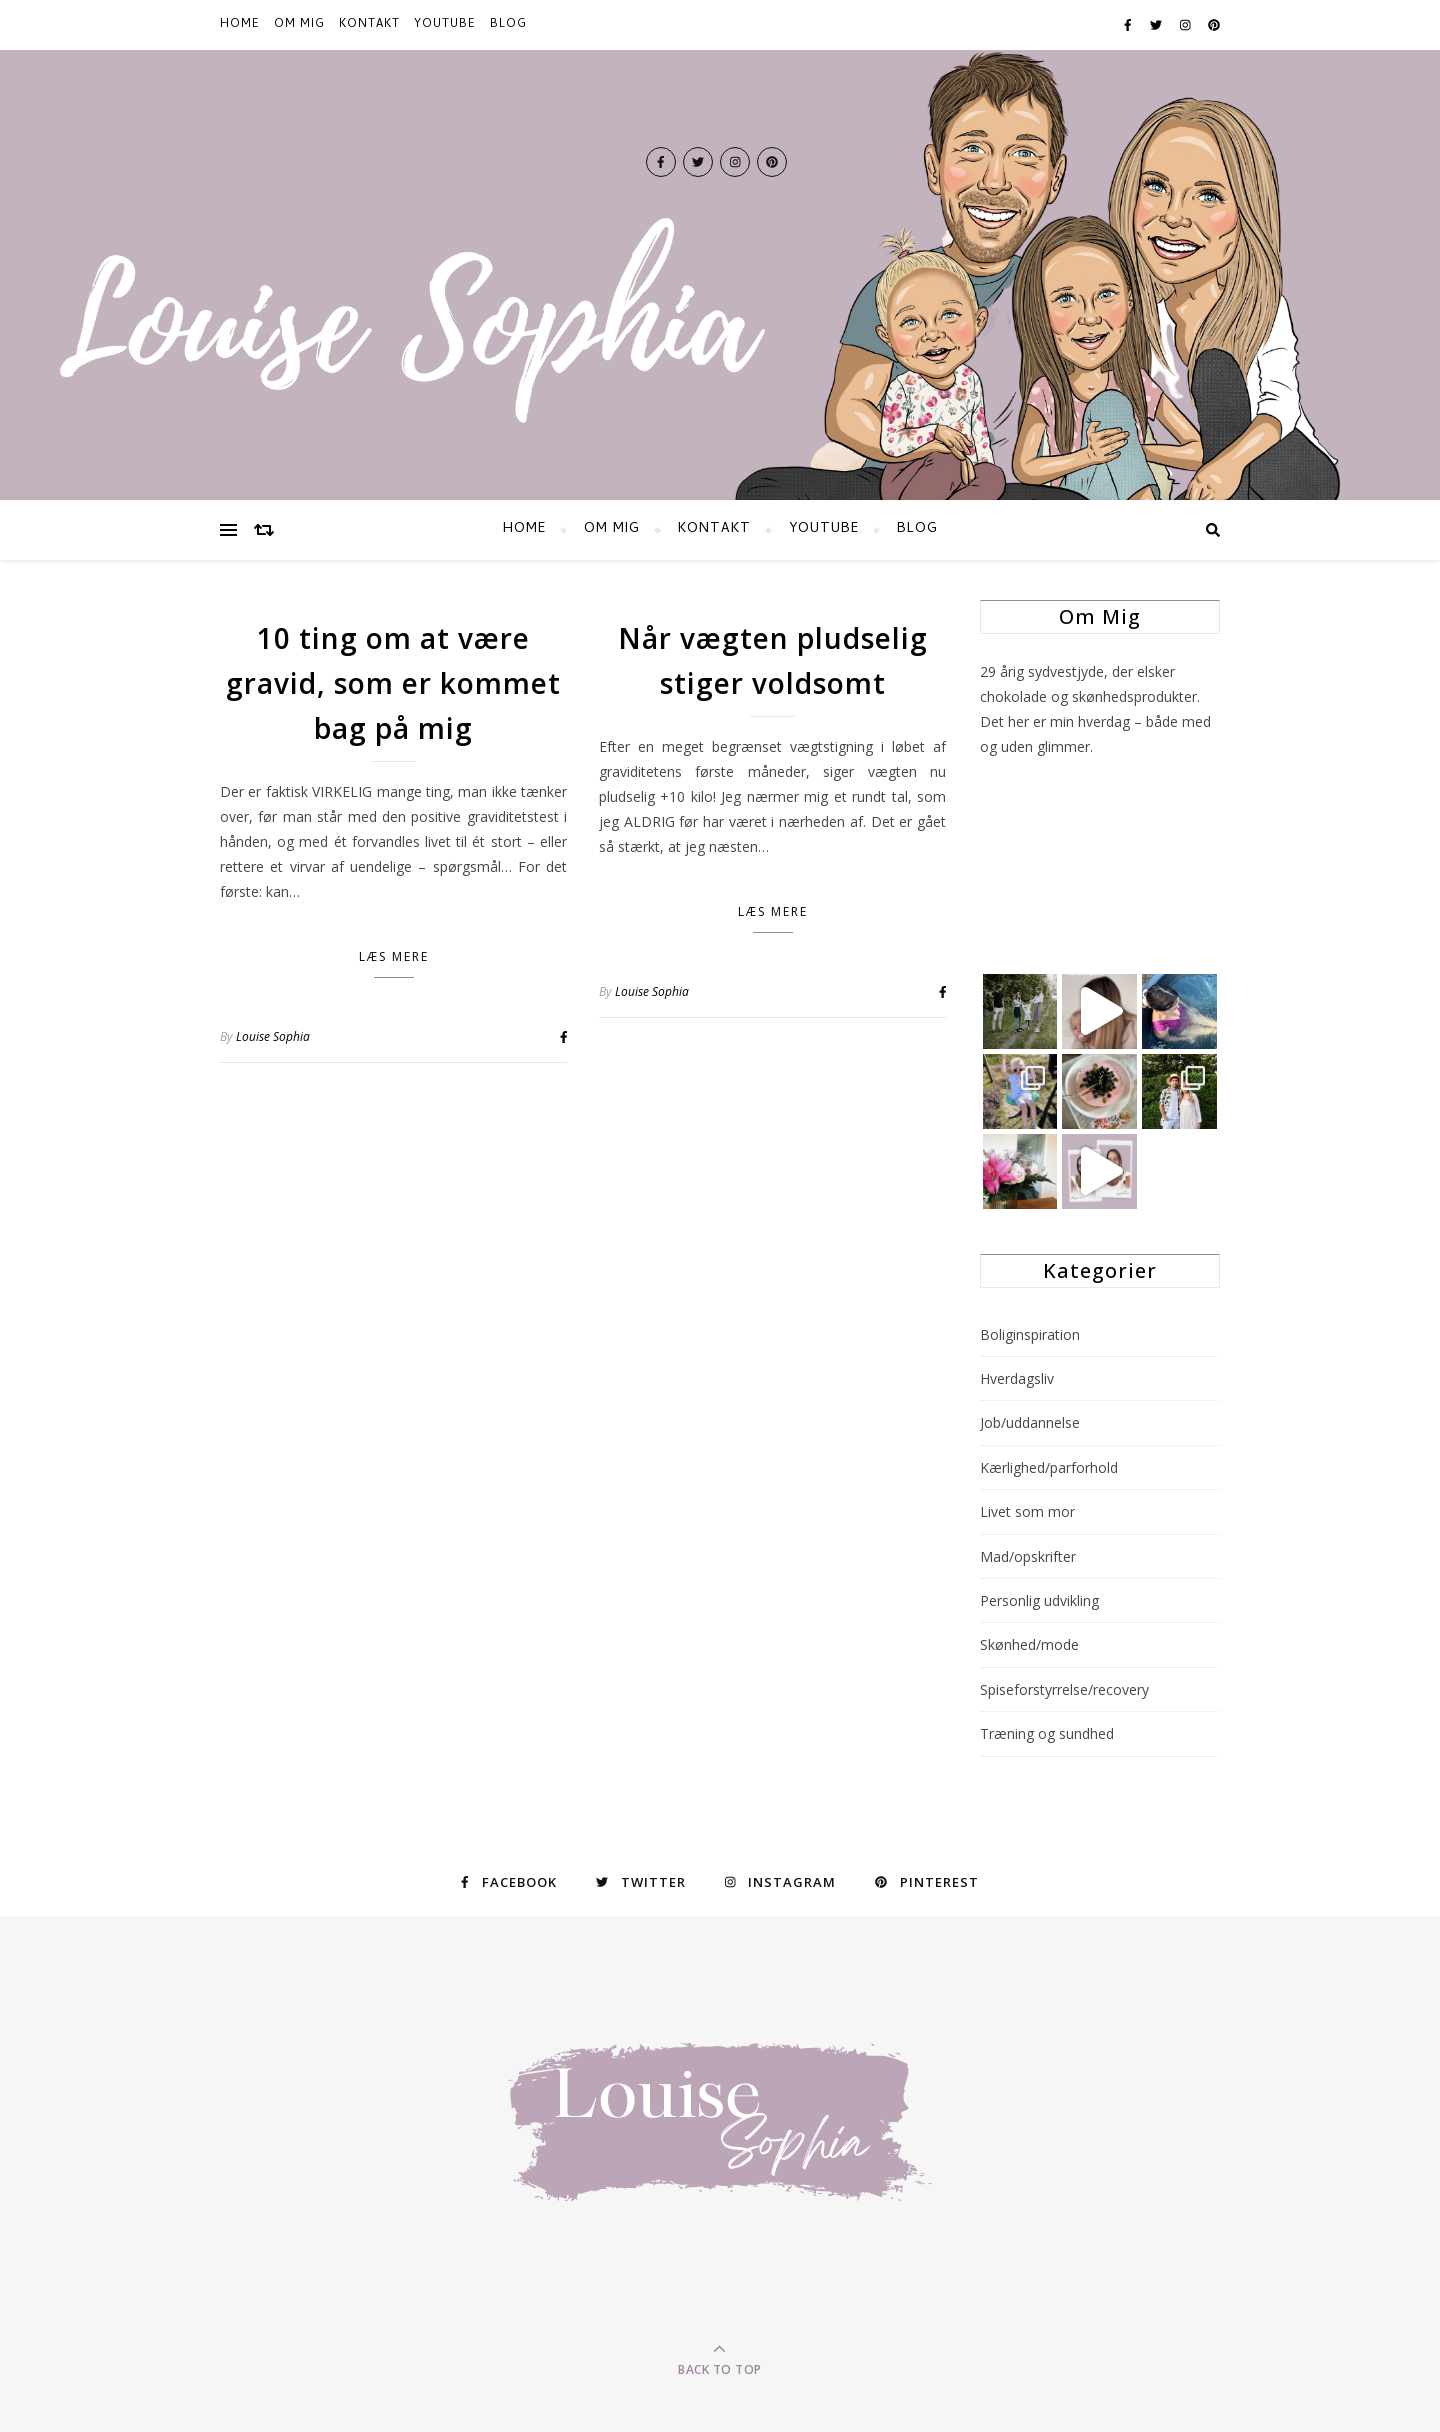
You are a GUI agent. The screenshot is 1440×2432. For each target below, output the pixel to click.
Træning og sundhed (1047, 1733)
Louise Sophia (273, 1036)
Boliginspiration (1030, 1334)
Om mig (299, 25)
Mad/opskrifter (1028, 1556)
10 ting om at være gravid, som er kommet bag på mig (393, 683)
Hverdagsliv (1017, 1378)
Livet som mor (1027, 1511)
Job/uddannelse (1030, 1422)
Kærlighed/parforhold (1049, 1467)
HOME (240, 25)
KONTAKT (369, 25)
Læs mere (394, 956)
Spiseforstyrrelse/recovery (1064, 1689)
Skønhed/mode (1029, 1644)
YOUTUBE (445, 25)
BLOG (508, 25)
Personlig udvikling (1039, 1600)
